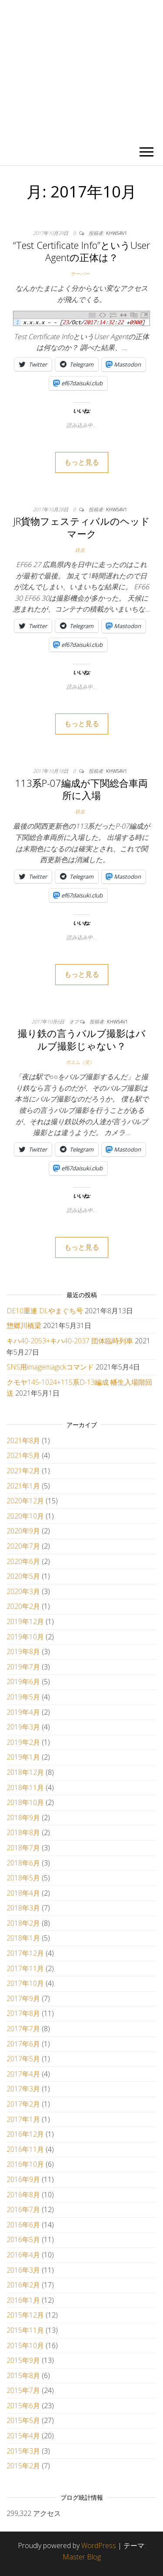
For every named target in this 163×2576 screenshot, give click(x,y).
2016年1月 (23, 2300)
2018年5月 (23, 1878)
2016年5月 (23, 2239)
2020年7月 (23, 1546)
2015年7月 (23, 2390)
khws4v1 (116, 233)
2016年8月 (23, 2194)
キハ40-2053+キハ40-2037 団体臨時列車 (70, 1341)
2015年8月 (23, 2375)
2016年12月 (25, 2134)
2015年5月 (23, 2420)
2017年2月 (23, 2104)
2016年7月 (23, 2209)
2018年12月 (25, 1772)
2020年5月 (23, 1576)
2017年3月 (23, 2088)
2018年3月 (23, 1908)
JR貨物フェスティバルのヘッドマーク (81, 527)
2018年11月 (25, 1787)
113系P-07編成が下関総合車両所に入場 (81, 789)
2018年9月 (23, 1817)
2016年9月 (23, 2179)
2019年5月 (23, 1697)
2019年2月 (23, 1742)
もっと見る (81, 462)
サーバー (80, 273)
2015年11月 (25, 2330)
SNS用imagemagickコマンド (50, 1367)
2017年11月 (25, 1968)
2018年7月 (23, 1847)
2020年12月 (25, 1500)
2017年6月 (23, 2044)
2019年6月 (23, 1681)
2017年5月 (23, 2058)
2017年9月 (23, 1998)
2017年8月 (23, 2013)
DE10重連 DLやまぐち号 (45, 1310)
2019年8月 (23, 1651)
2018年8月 (23, 1832)
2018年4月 (23, 1893)
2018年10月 (25, 1802)
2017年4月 (23, 2074)
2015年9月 (23, 2360)
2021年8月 (23, 1440)
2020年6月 (23, 1561)
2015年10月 (25, 2345)
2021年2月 (23, 1470)
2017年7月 (23, 2028)
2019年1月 (23, 1757)
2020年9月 (23, 1531)
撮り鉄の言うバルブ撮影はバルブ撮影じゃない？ (82, 1039)
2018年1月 (23, 1938)
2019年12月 (25, 1621)
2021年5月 (23, 1455)
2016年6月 (23, 2224)
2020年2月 (23, 1606)
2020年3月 (23, 1591)
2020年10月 (25, 1516)
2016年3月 (23, 2270)
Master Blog (82, 2557)
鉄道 (80, 550)
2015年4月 (23, 2435)
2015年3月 (23, 2451)
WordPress (98, 2545)
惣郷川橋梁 (24, 1325)
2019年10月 (25, 1636)
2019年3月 (23, 1727)
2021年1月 (23, 1486)
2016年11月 (25, 2149)
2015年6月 (23, 2405)
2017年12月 (25, 1953)
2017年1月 (23, 2119)
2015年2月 (23, 2466)
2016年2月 (23, 2285)
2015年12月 (25, 2315)
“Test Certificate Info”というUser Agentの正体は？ (81, 251)
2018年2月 (23, 1923)
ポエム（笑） (80, 1062)
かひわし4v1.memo (81, 70)
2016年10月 (25, 2164)
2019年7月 (23, 1667)
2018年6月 (23, 1863)
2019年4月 (23, 1712)
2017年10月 (25, 1983)
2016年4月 (23, 2255)
